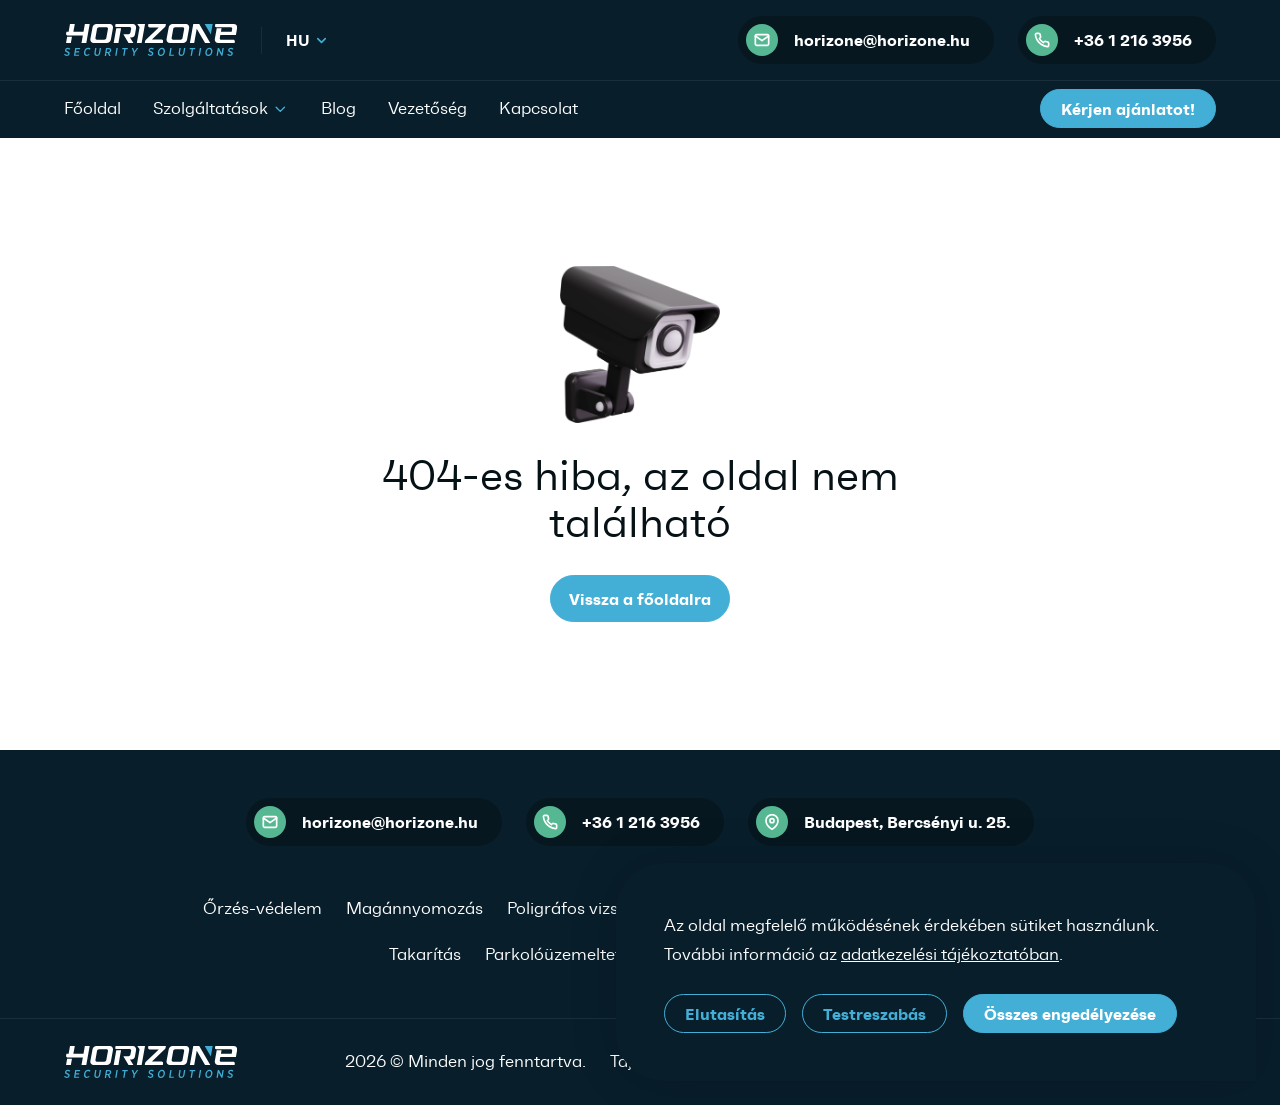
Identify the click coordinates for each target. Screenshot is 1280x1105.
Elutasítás (725, 1014)
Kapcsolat (538, 108)
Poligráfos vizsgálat (582, 908)
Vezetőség (427, 108)
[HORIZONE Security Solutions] (150, 40)
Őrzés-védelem (262, 908)
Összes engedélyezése (1070, 1014)
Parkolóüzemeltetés (561, 954)
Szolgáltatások (221, 107)
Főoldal (92, 108)
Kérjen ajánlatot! (1128, 109)
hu (307, 40)
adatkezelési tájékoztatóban (950, 954)
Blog (338, 108)
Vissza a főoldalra (640, 599)
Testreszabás (874, 1014)
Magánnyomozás (414, 908)
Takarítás (425, 954)
